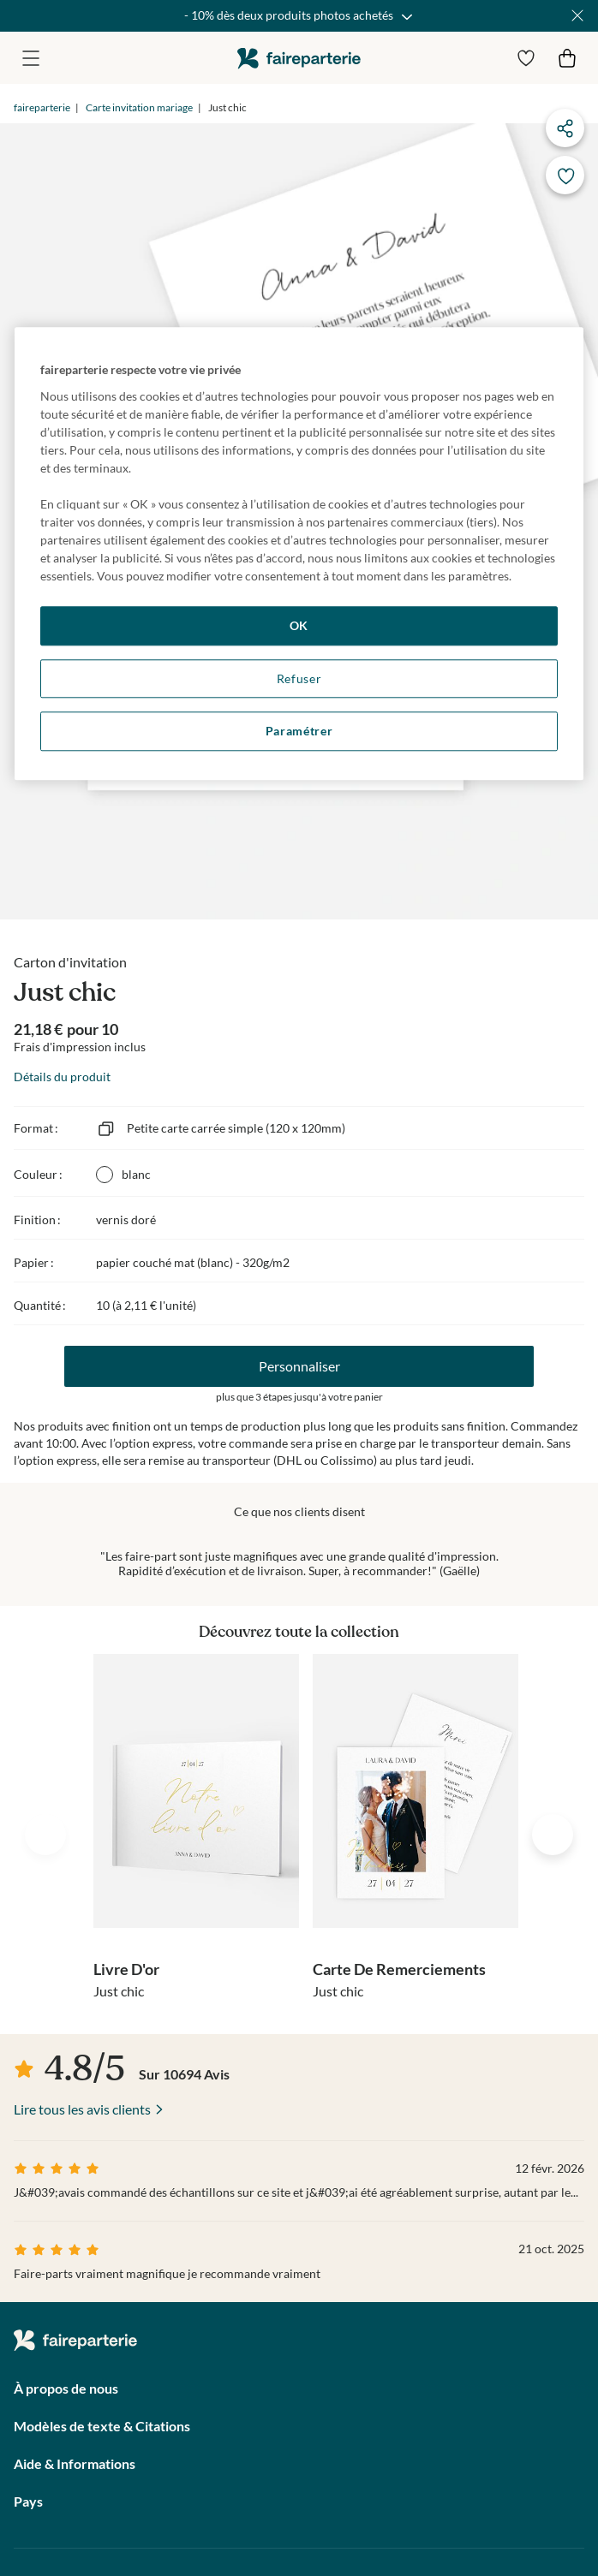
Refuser (299, 678)
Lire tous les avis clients (82, 2109)
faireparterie (299, 57)
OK (299, 625)
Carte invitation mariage (139, 107)
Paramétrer (299, 730)
